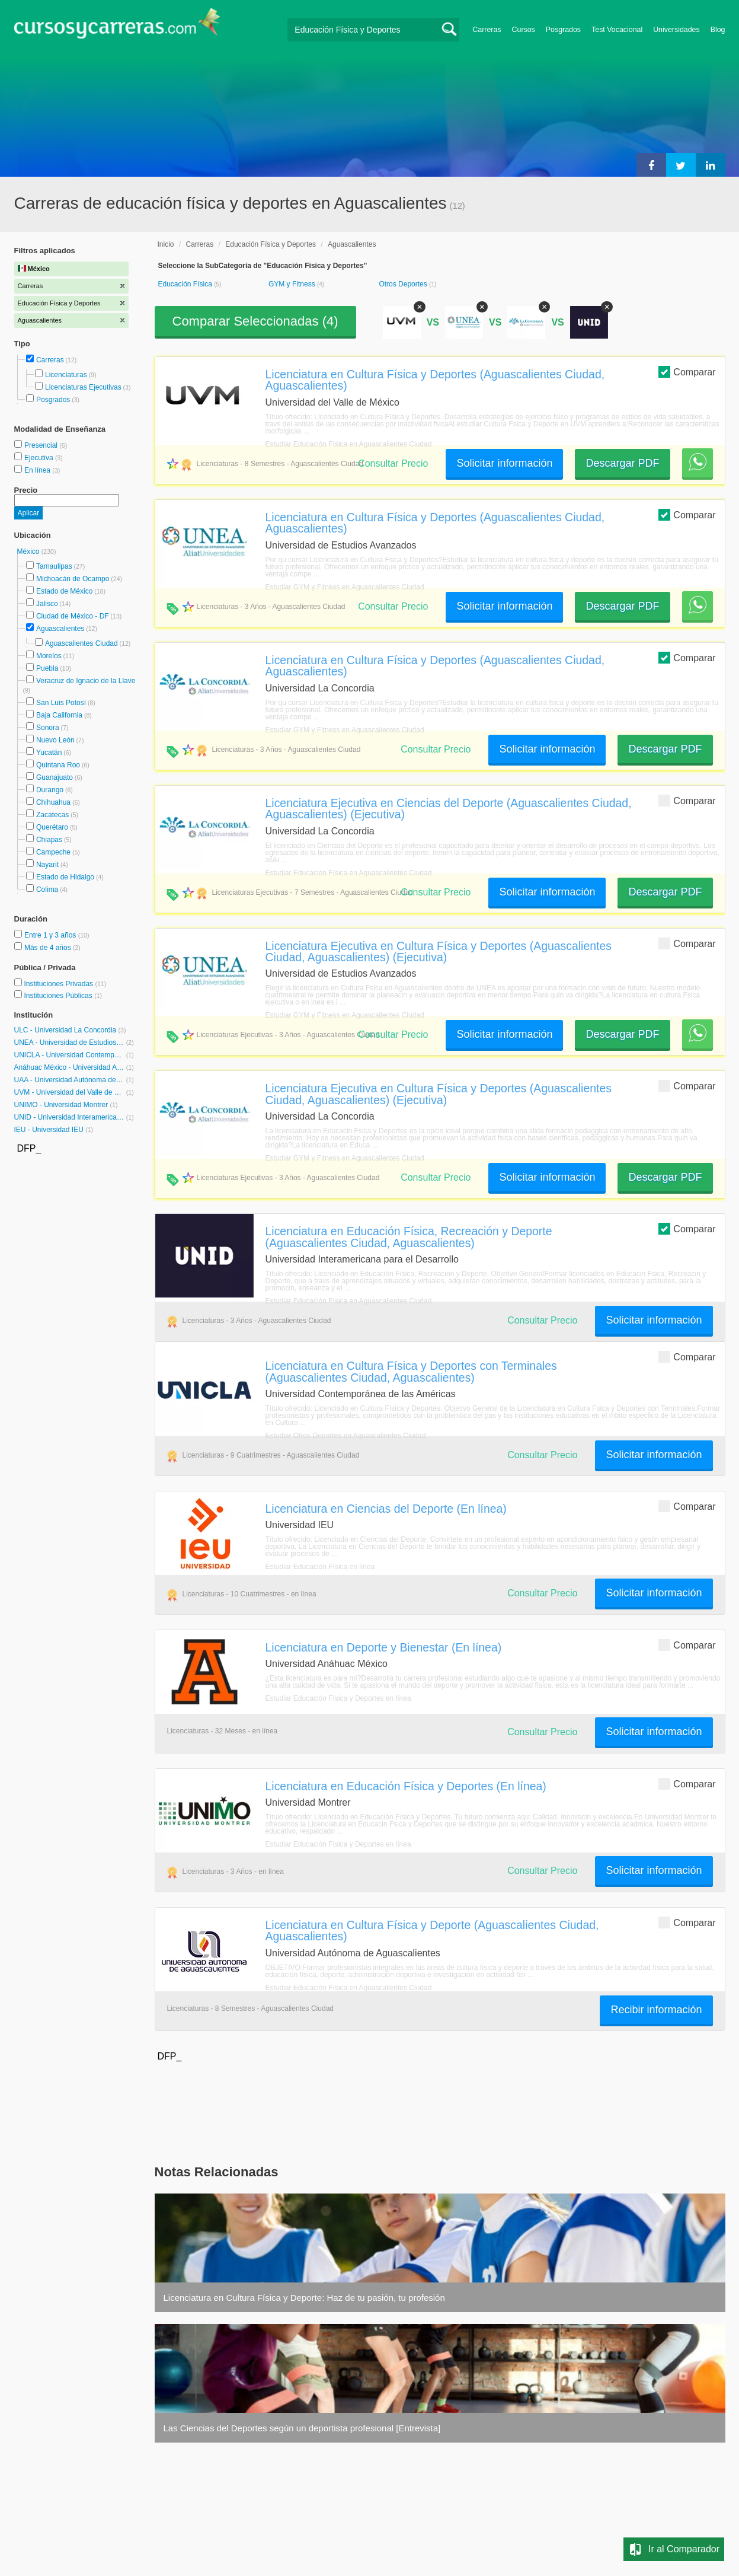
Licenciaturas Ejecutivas (83, 387)
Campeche (53, 852)
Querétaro (52, 827)
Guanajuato (54, 777)
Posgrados (563, 29)
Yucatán (49, 752)
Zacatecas (52, 815)
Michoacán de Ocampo (72, 579)
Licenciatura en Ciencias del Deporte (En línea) (386, 1508)
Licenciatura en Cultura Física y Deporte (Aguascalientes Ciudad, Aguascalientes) (432, 1930)
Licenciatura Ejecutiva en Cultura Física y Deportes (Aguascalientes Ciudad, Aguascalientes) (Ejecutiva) (438, 951)
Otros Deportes (404, 284)
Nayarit (47, 864)
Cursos (523, 29)
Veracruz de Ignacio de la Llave (85, 681)
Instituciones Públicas (63, 995)
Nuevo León (55, 740)
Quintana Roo (58, 765)
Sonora (47, 727)
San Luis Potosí (61, 703)
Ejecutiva (39, 458)
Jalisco (47, 604)
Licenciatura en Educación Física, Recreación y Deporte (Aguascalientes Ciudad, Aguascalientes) (408, 1237)
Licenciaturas (66, 375)
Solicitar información (504, 463)
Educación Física (186, 284)
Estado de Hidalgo (65, 877)
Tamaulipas (54, 566)
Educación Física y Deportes (270, 244)
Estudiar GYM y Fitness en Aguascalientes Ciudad (344, 587)
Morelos (49, 656)
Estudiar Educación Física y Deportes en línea (338, 1698)
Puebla (47, 668)
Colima (47, 889)
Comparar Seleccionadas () (255, 321)
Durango (49, 790)
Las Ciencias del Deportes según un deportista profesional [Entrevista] (302, 2428)
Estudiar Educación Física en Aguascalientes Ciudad (348, 444)
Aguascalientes (60, 628)
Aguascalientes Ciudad (81, 643)
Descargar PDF (622, 463)
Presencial (41, 445)
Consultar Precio (393, 463)
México (29, 551)
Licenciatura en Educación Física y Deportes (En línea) (405, 1786)
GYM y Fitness (292, 284)
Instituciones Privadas (65, 984)
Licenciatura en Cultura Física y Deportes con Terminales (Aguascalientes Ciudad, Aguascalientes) (411, 1371)
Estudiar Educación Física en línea (320, 1567)
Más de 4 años (48, 947)
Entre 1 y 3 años (51, 935)
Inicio (166, 244)
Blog (718, 29)
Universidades (676, 29)
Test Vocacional (616, 29)
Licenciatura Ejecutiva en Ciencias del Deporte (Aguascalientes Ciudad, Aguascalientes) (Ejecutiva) (448, 808)
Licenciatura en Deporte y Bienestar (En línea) (383, 1647)
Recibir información (656, 2010)
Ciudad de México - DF (72, 616)
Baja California (59, 715)
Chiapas (49, 840)
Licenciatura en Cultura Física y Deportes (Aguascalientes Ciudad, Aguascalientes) (435, 380)
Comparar (686, 371)
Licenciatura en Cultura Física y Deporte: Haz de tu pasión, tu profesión (304, 2298)
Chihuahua (53, 802)
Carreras (486, 29)
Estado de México (64, 591)
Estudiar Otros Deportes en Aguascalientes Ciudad (345, 1436)
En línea (38, 470)
